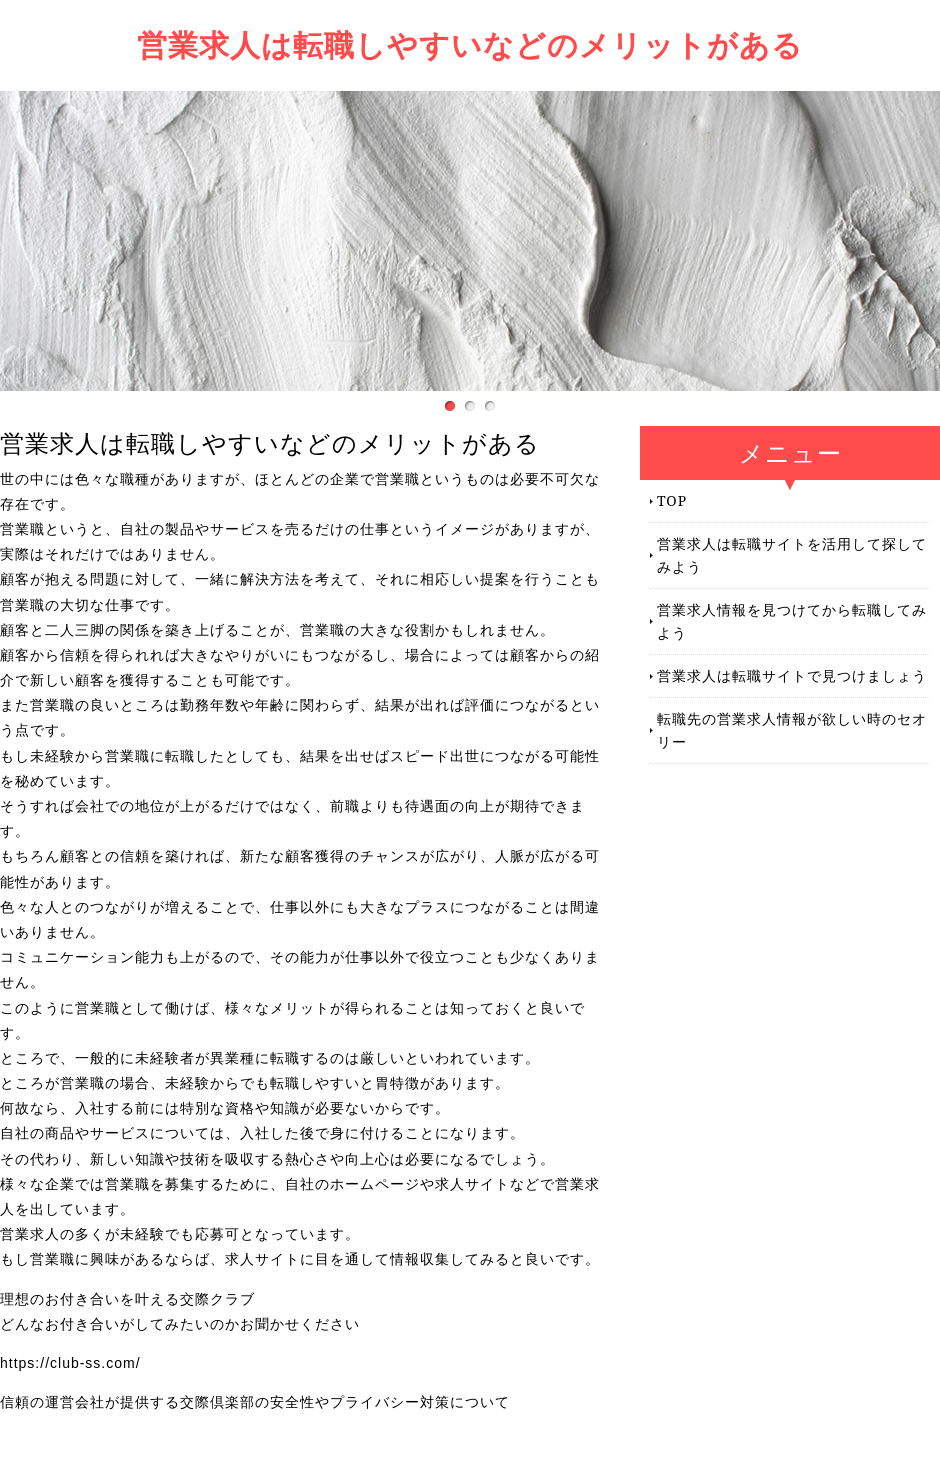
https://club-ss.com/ (70, 1363)
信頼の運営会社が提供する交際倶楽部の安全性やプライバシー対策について (255, 1402)
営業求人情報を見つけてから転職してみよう (792, 620)
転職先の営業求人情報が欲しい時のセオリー (792, 729)
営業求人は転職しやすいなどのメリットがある (470, 44)
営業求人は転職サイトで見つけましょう (792, 675)
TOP (672, 500)
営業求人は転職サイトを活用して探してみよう (792, 554)
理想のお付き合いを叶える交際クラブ (127, 1299)
